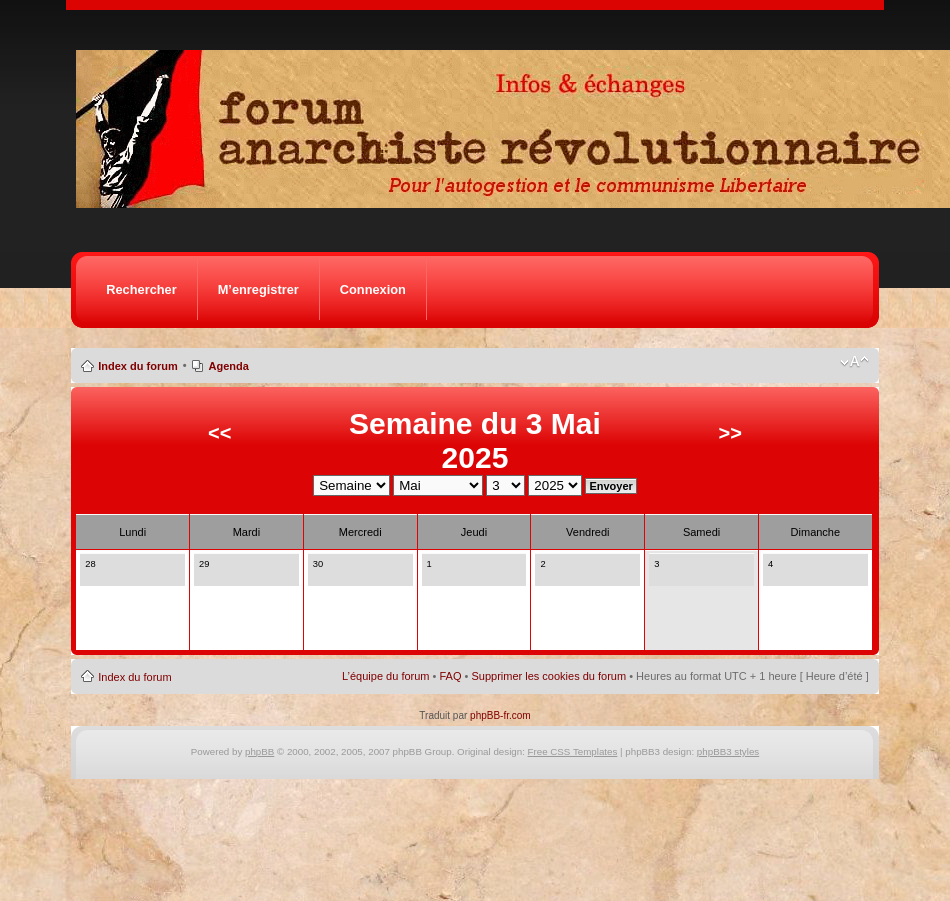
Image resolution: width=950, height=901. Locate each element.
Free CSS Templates (573, 751)
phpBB (259, 751)
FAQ (450, 676)
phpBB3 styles (728, 751)
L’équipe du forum (385, 676)
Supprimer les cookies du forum (548, 676)
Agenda (229, 366)
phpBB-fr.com (500, 715)
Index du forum (137, 366)
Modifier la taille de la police (854, 362)
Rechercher (141, 289)
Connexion (373, 289)
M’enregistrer (258, 289)
